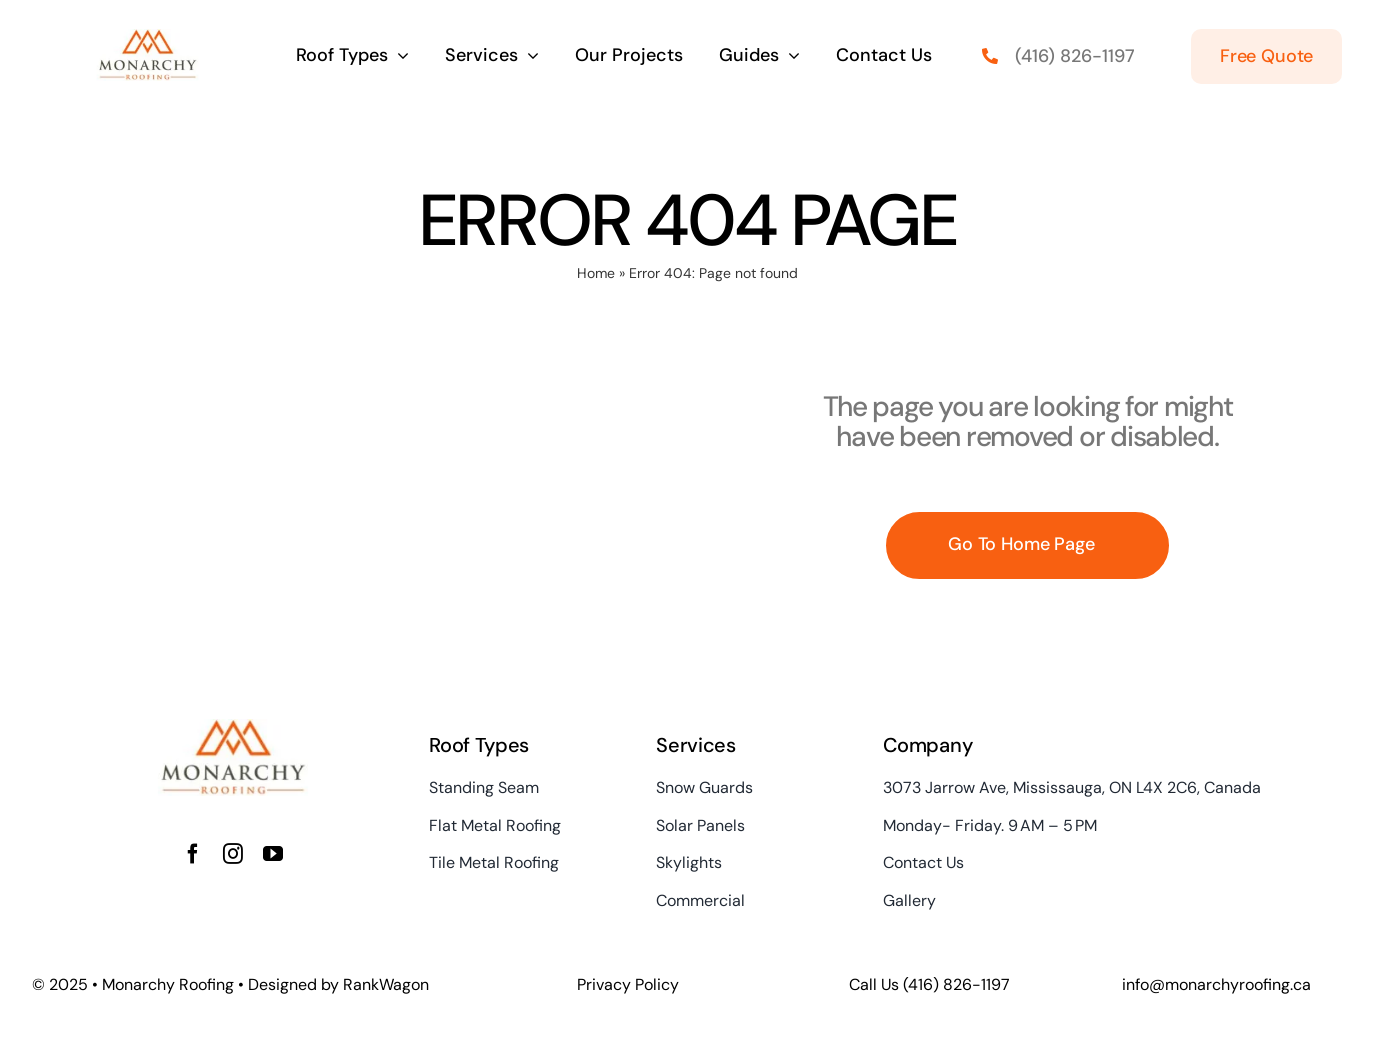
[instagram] (233, 854)
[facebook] (193, 854)
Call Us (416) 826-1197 (929, 984)
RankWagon (386, 984)
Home (596, 273)
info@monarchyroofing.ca (1216, 984)
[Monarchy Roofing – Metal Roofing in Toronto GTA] (147, 39)
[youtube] (273, 854)
